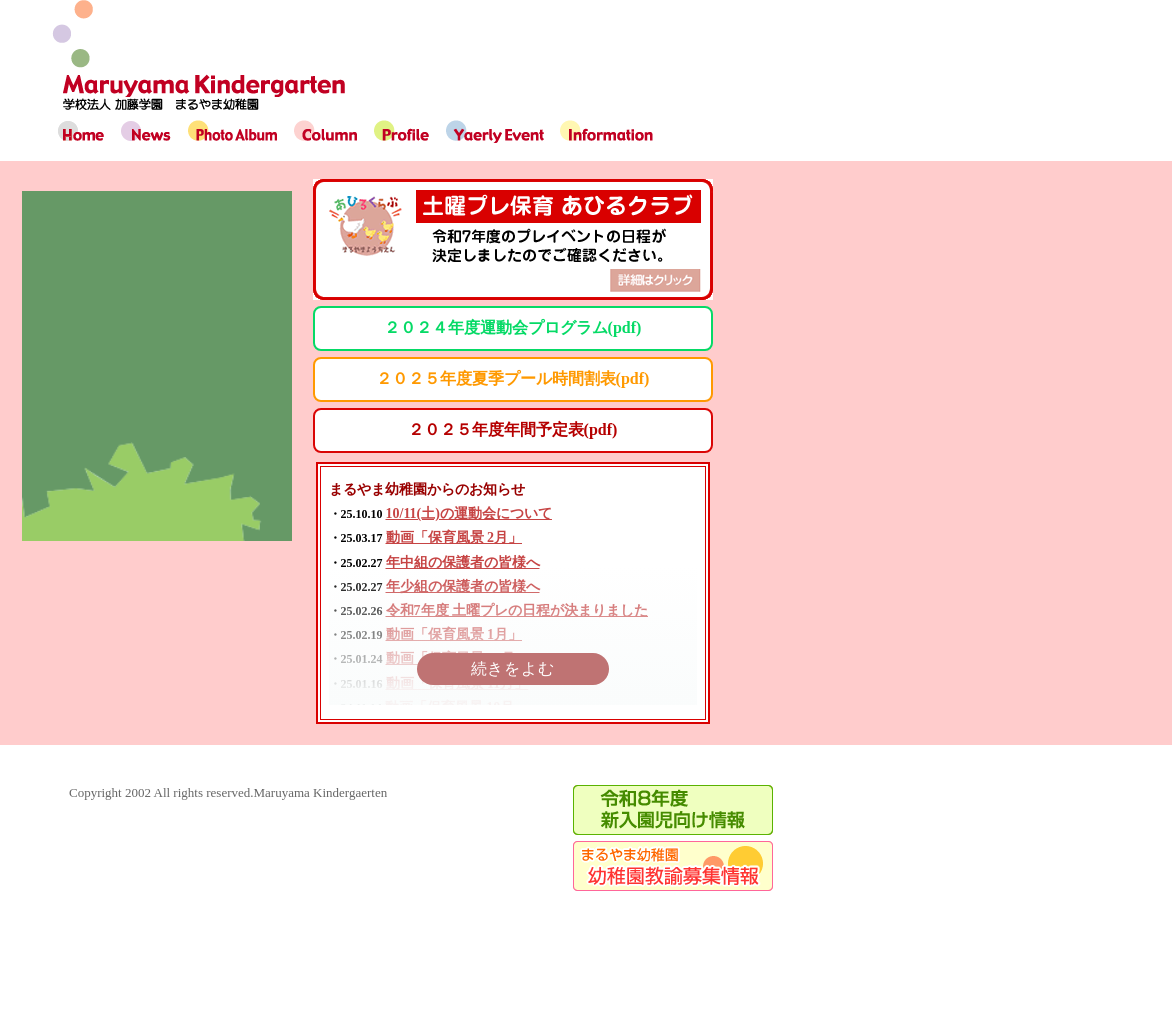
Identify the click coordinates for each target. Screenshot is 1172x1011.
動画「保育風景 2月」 (454, 537)
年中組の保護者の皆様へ (463, 562)
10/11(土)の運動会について (469, 513)
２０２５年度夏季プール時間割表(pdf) (513, 378)
